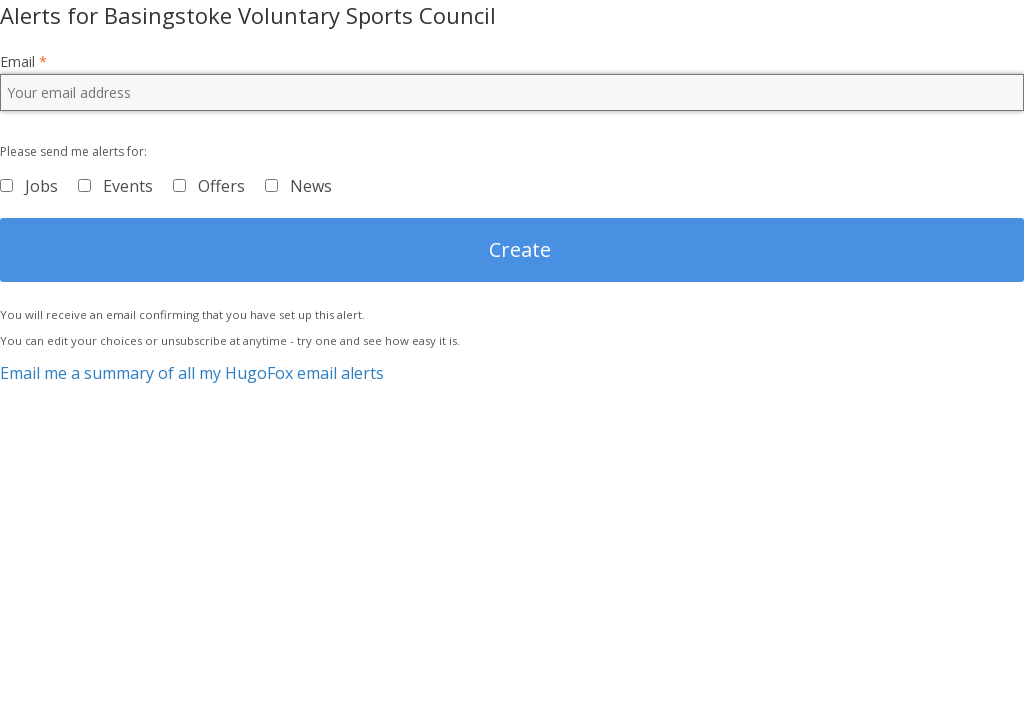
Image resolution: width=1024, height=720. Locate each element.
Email (23, 62)
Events (128, 186)
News (311, 186)
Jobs (41, 186)
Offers (221, 186)
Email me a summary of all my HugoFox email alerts (192, 373)
